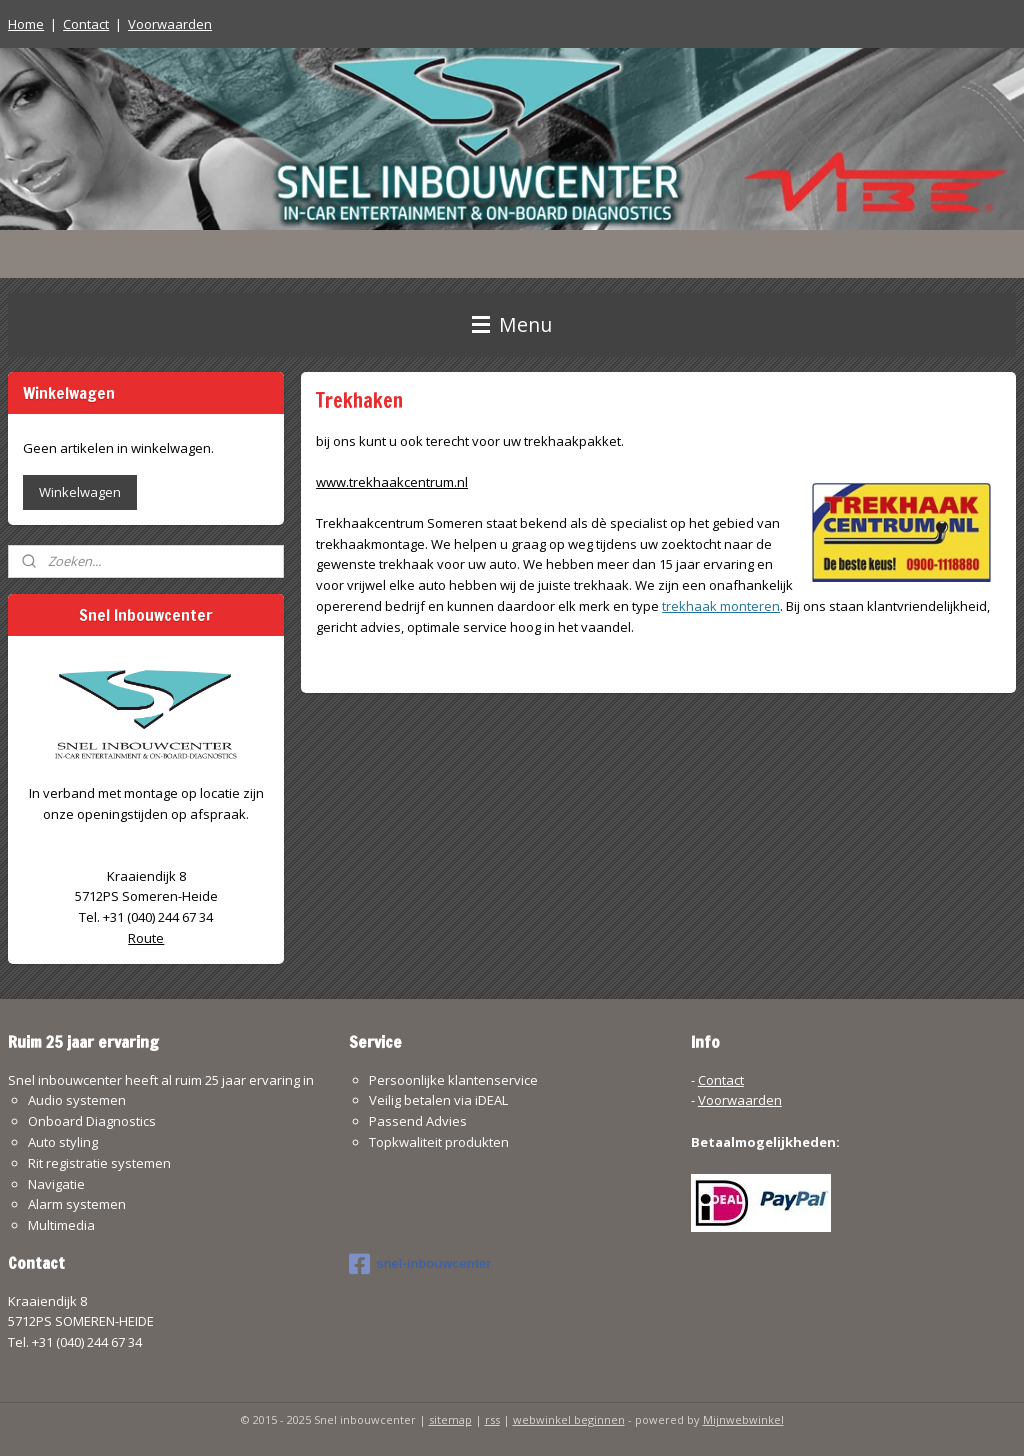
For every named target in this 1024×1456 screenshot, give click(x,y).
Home (26, 24)
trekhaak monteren (721, 606)
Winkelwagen (80, 492)
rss (492, 1419)
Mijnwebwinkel (743, 1419)
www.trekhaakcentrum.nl (392, 482)
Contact (86, 24)
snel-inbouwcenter (420, 1264)
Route (146, 938)
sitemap (450, 1419)
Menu (512, 324)
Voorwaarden (170, 24)
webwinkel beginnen (569, 1419)
